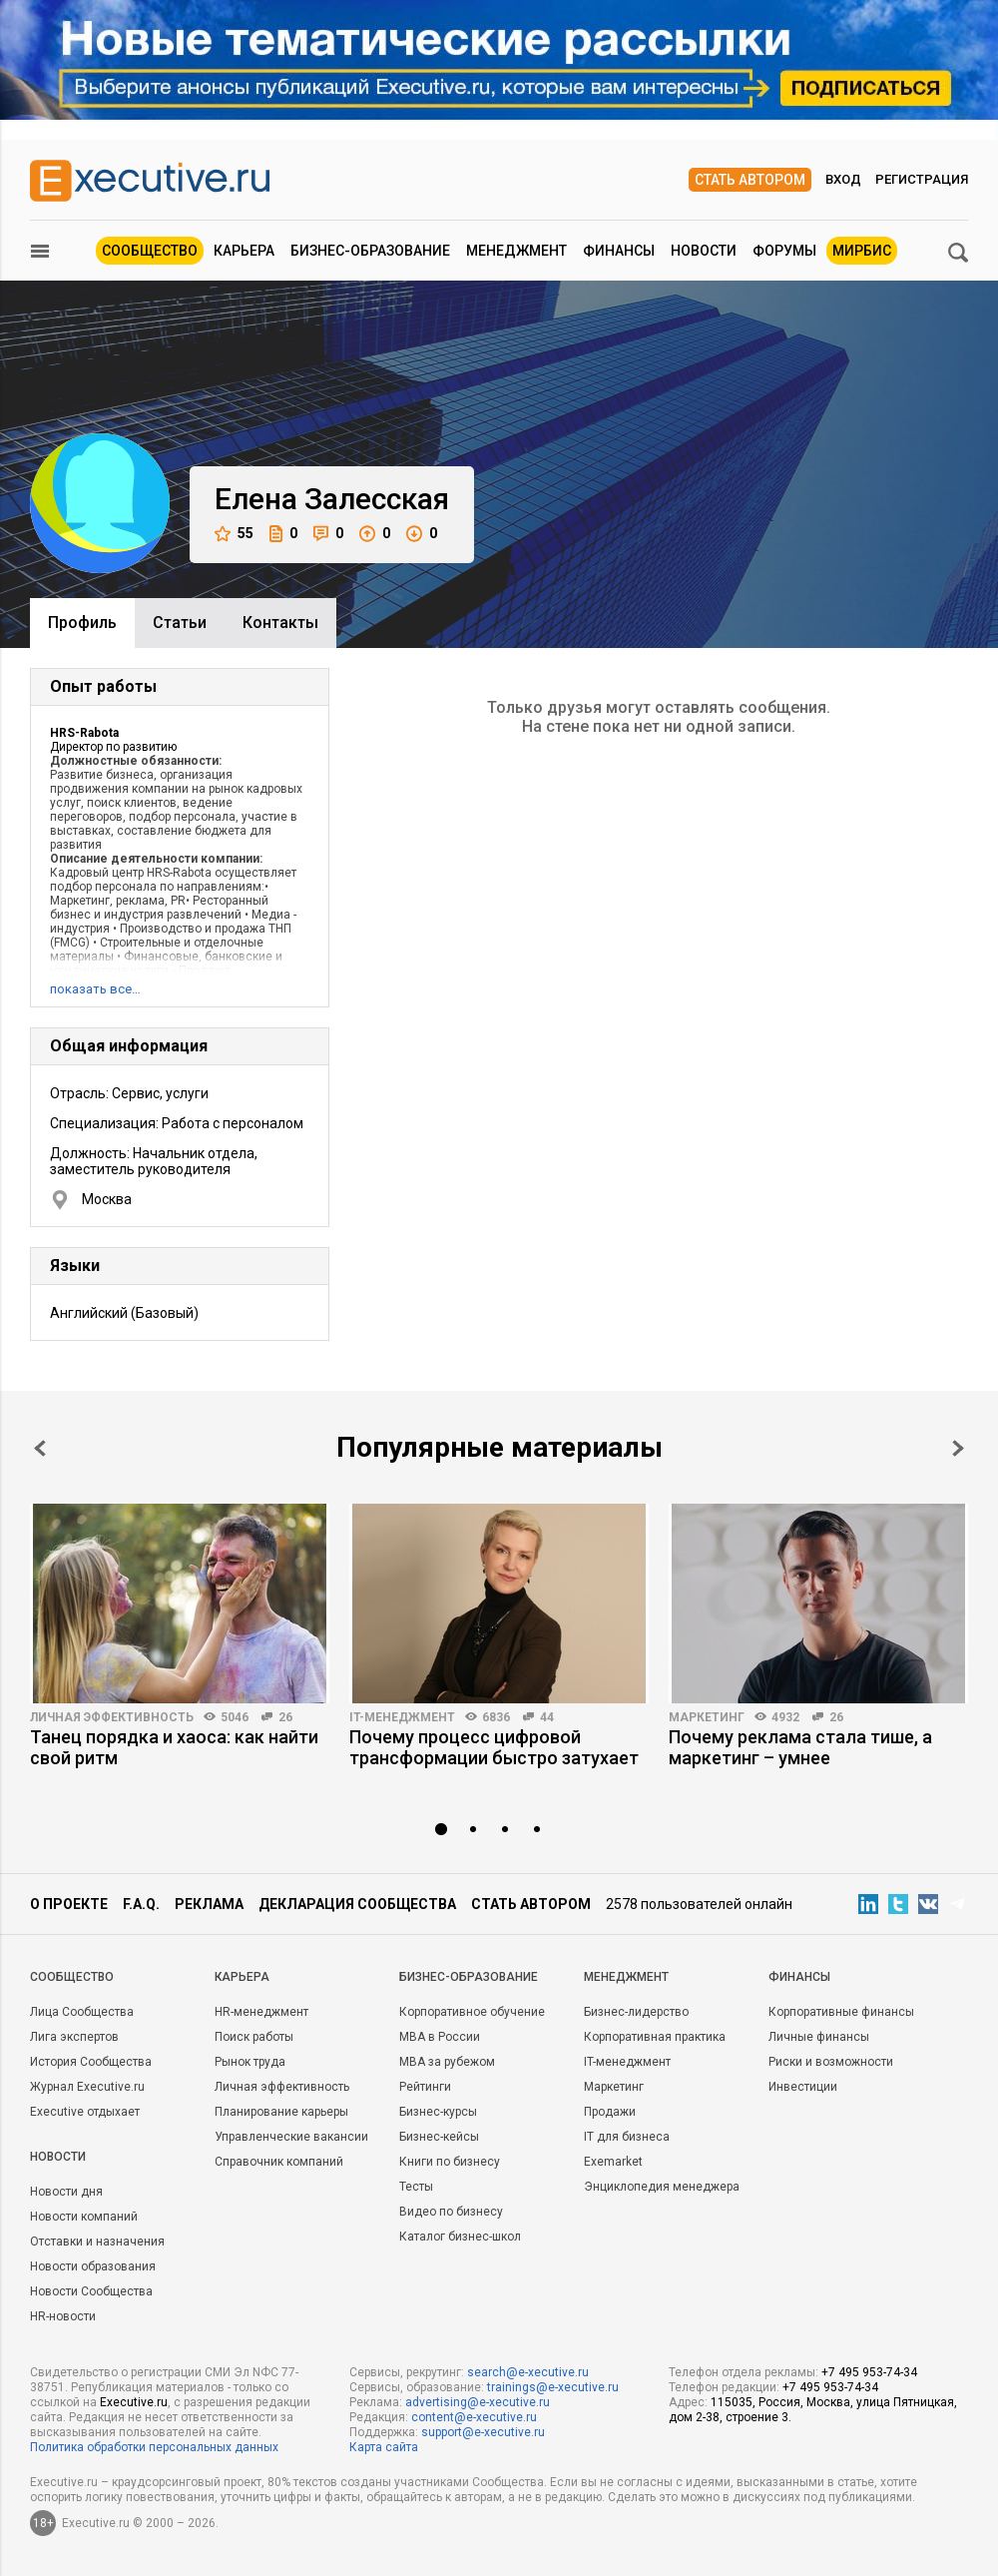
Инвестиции (802, 2087)
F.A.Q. (141, 1904)
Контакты (280, 622)
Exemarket (613, 2162)
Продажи (610, 2112)
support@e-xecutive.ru (483, 2432)
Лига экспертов (74, 2037)
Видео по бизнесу (451, 2212)
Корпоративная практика (655, 2037)
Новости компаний (84, 2217)
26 (285, 1717)
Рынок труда (250, 2062)
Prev (40, 1448)
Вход (843, 179)
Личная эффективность (112, 1717)
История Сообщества (91, 2062)
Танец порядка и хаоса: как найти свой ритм (174, 1747)
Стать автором (750, 180)
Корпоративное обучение (472, 2012)
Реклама (209, 1904)
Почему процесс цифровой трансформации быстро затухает (494, 1747)
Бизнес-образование (370, 251)
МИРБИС (861, 251)
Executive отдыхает (85, 2112)
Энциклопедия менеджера (662, 2187)
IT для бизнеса (627, 2137)
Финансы (619, 251)
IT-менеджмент (402, 1717)
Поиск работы (254, 2037)
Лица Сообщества (82, 2012)
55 (234, 533)
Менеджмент (516, 251)
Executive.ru (134, 2402)
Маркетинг (707, 1717)
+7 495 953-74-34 (869, 2372)
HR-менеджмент (261, 2012)
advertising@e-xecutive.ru (477, 2402)
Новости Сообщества (91, 2291)
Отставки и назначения (97, 2242)
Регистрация (921, 179)
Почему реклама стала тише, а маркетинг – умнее (800, 1747)
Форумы (784, 251)
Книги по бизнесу (449, 2162)
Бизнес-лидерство (636, 2012)
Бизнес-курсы (438, 2112)
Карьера (244, 251)
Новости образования (93, 2266)
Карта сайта (383, 2447)
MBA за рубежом (447, 2062)
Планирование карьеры (281, 2112)
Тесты (416, 2187)
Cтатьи (180, 622)
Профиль (82, 622)
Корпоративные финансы (841, 2012)
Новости (704, 251)
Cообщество (72, 1977)
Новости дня (66, 2192)
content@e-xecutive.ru (474, 2417)
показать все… (95, 988)
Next (958, 1448)
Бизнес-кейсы (439, 2137)
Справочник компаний (279, 2162)
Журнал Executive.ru (87, 2087)
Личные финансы (818, 2037)
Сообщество (150, 251)
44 (547, 1717)
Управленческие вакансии (291, 2137)
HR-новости (63, 2316)
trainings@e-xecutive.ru (553, 2387)
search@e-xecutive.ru (528, 2372)
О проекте (69, 1904)
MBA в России (439, 2037)
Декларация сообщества (357, 1904)
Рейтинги (425, 2087)
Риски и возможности (830, 2062)
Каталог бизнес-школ (460, 2237)
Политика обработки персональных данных (154, 2447)
